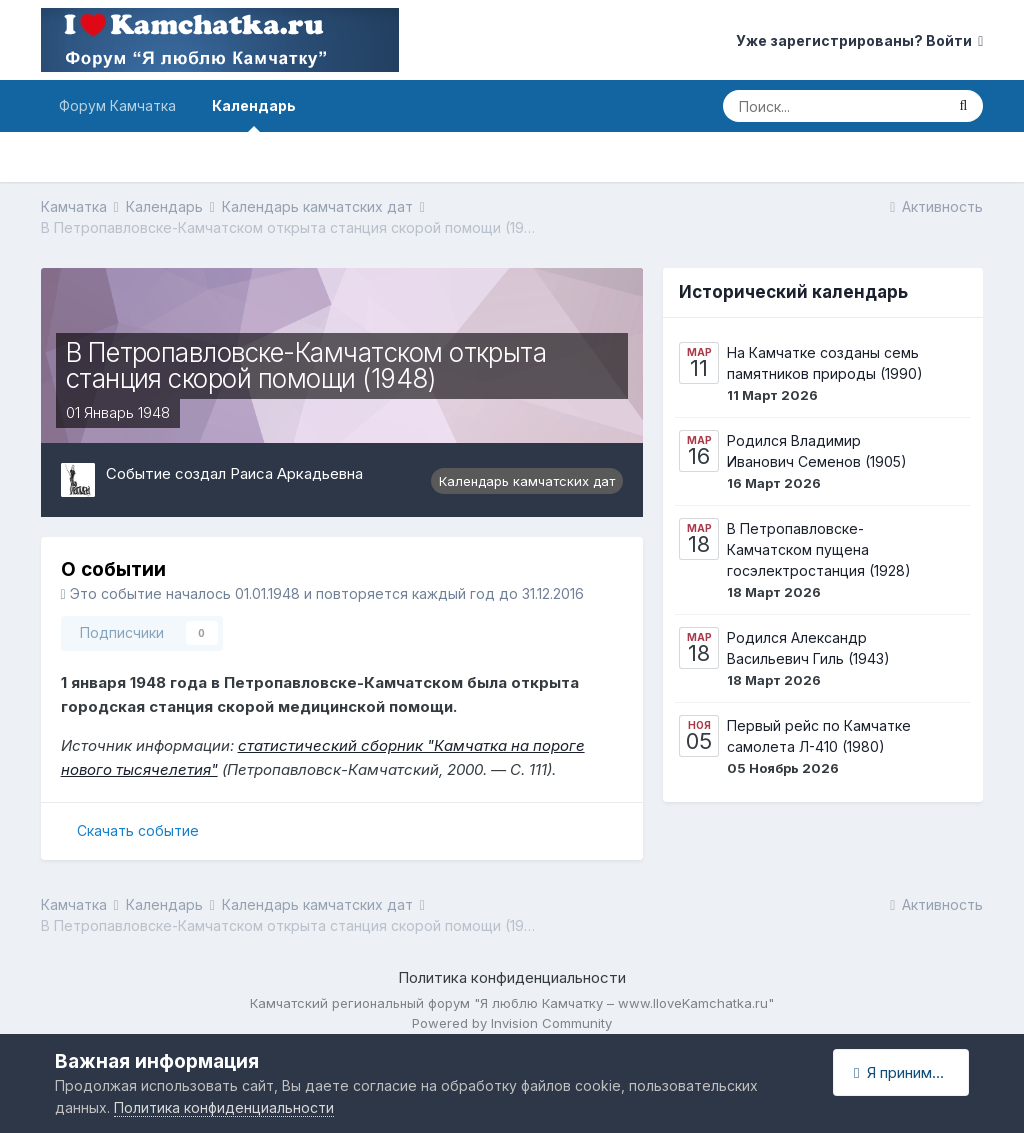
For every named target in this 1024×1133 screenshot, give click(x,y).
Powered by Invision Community (512, 1023)
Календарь (254, 114)
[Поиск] (833, 106)
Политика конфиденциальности (512, 977)
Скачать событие (138, 830)
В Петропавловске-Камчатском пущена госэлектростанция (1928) (819, 549)
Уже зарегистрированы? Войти (859, 40)
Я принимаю (903, 1072)
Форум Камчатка (117, 105)
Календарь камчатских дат (527, 481)
